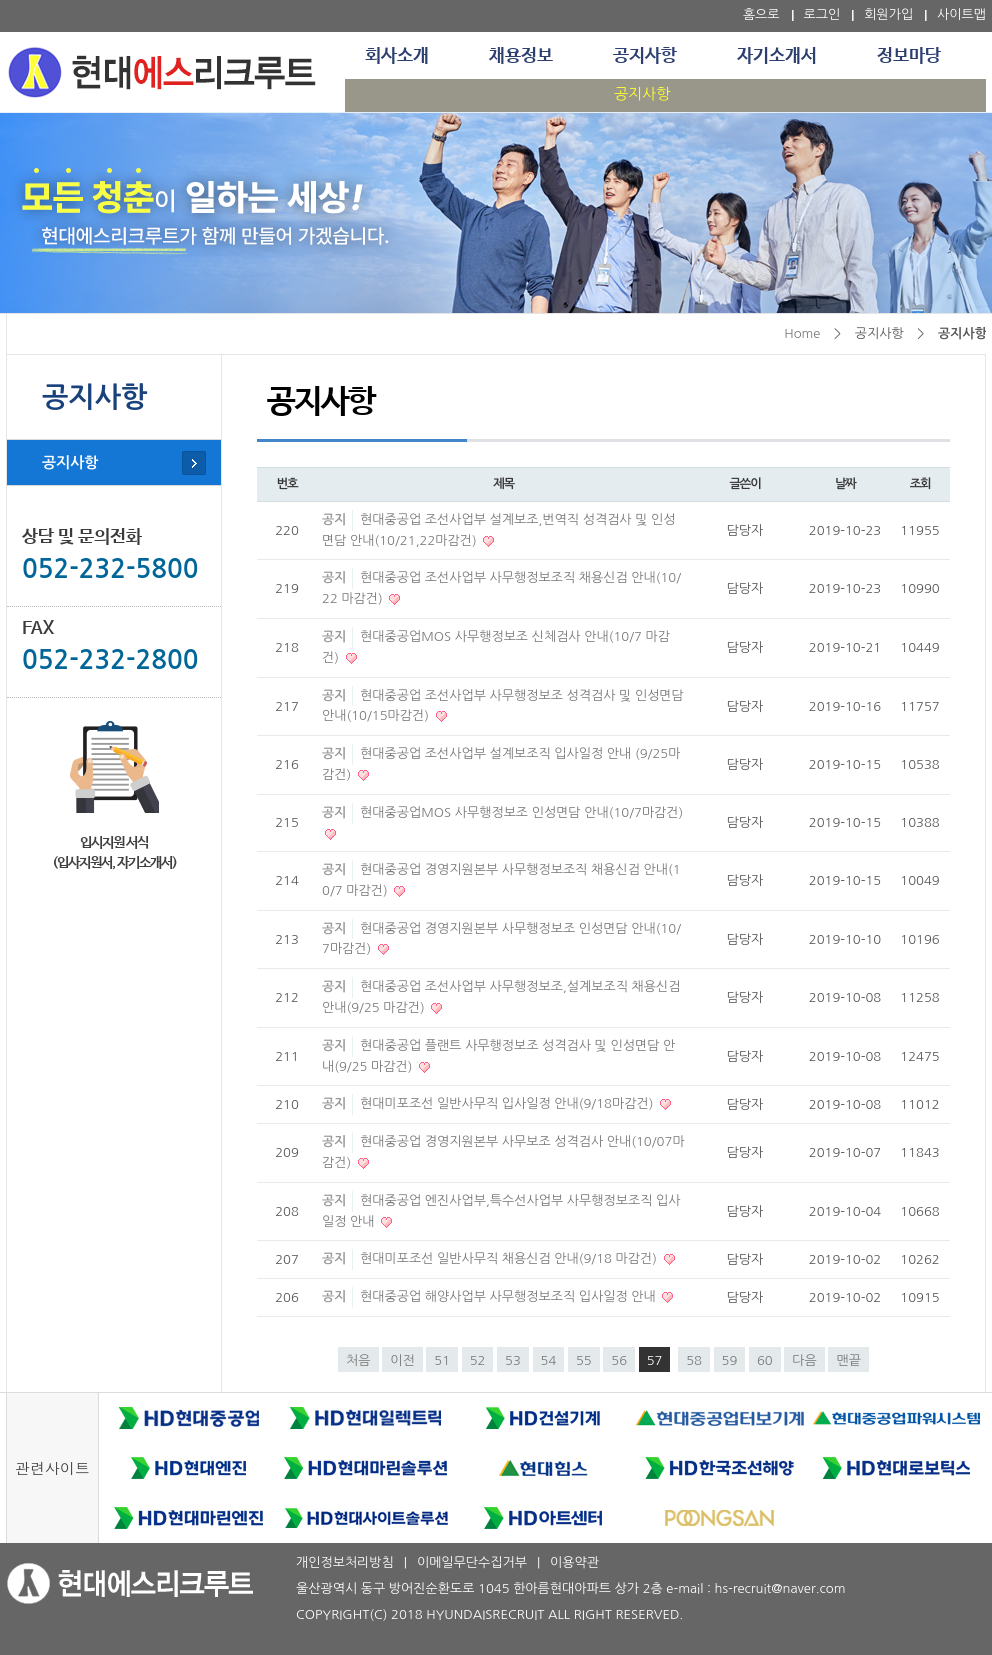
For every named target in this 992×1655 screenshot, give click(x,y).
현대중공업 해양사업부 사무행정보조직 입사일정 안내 (509, 1296)
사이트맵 (961, 14)
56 (619, 1360)
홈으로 (761, 14)
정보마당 (909, 56)
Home (802, 333)
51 (442, 1360)
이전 (402, 1360)
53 (513, 1360)
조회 (920, 484)
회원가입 (888, 14)
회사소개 (397, 56)
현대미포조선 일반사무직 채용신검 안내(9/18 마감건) (510, 1258)
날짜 (845, 484)
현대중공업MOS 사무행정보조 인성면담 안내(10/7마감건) (521, 812)
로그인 (822, 14)
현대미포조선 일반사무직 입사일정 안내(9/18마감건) (508, 1103)
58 (694, 1360)
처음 (358, 1360)
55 (584, 1360)
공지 (334, 519)
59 (730, 1360)
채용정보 (521, 56)
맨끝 (848, 1360)
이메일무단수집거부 (472, 1562)
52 (478, 1360)
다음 (804, 1360)
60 (765, 1360)
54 (549, 1360)
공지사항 (645, 56)
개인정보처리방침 (345, 1562)
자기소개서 (777, 56)
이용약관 (574, 1562)
